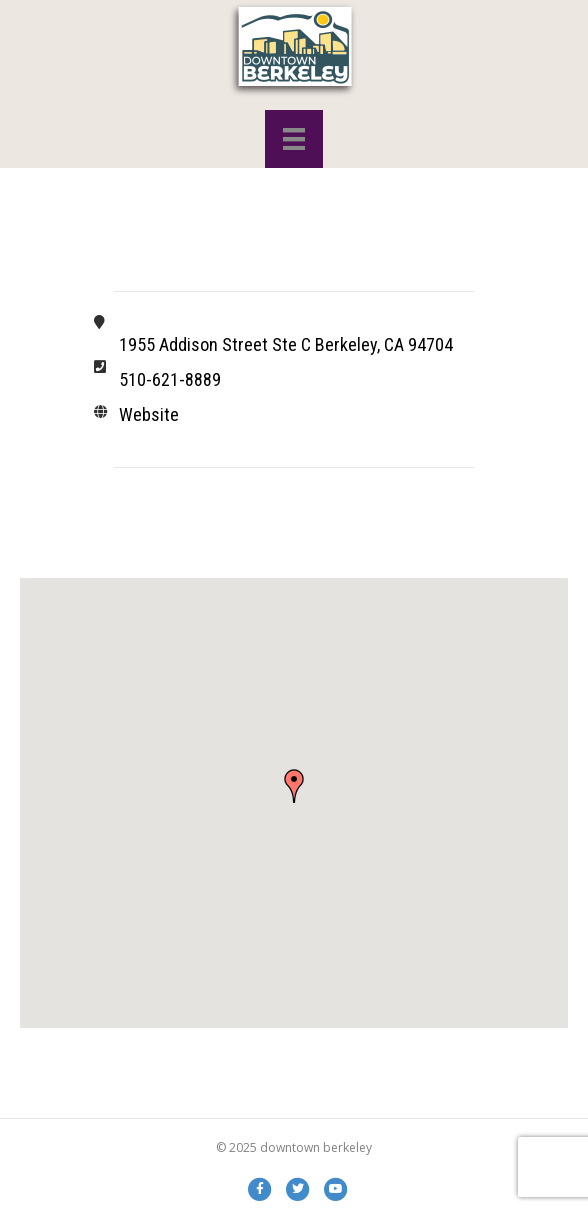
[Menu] (294, 139)
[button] (294, 786)
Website (149, 414)
